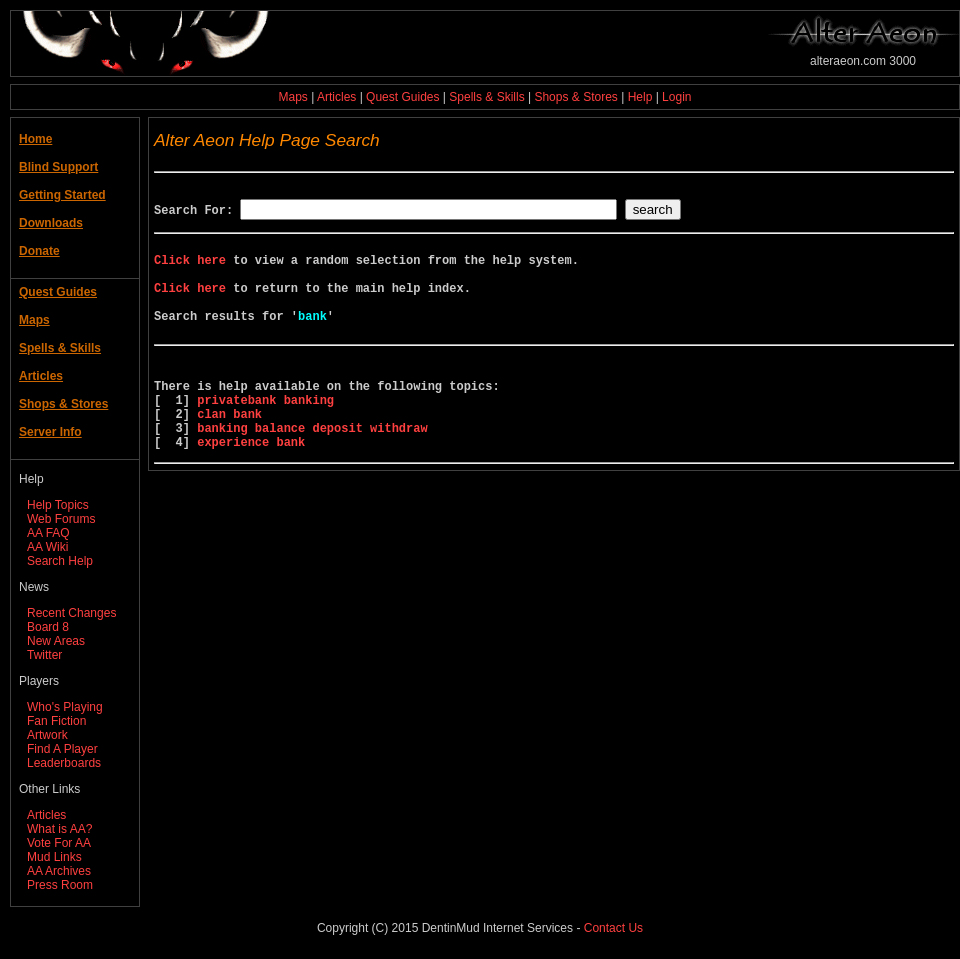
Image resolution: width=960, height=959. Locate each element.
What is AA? (59, 829)
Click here (190, 268)
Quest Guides (402, 97)
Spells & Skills (486, 97)
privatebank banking (265, 435)
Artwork (47, 735)
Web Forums (61, 519)
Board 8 (48, 627)
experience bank (251, 486)
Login (676, 97)
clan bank (229, 452)
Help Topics (58, 505)
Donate (39, 251)
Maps (293, 97)
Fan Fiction (56, 721)
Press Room (60, 885)
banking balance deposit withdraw (312, 469)
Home (35, 139)
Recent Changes (71, 613)
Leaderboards (64, 763)
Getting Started (62, 195)
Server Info (50, 432)
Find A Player (62, 749)
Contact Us (613, 928)
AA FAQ (48, 533)
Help (640, 97)
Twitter (44, 655)
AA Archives (59, 871)
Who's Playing (65, 707)
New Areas (56, 641)
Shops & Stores (575, 97)
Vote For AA (59, 843)
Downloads (51, 223)
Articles (336, 97)
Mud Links (54, 857)
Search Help (60, 561)
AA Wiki (47, 547)
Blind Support (58, 167)
